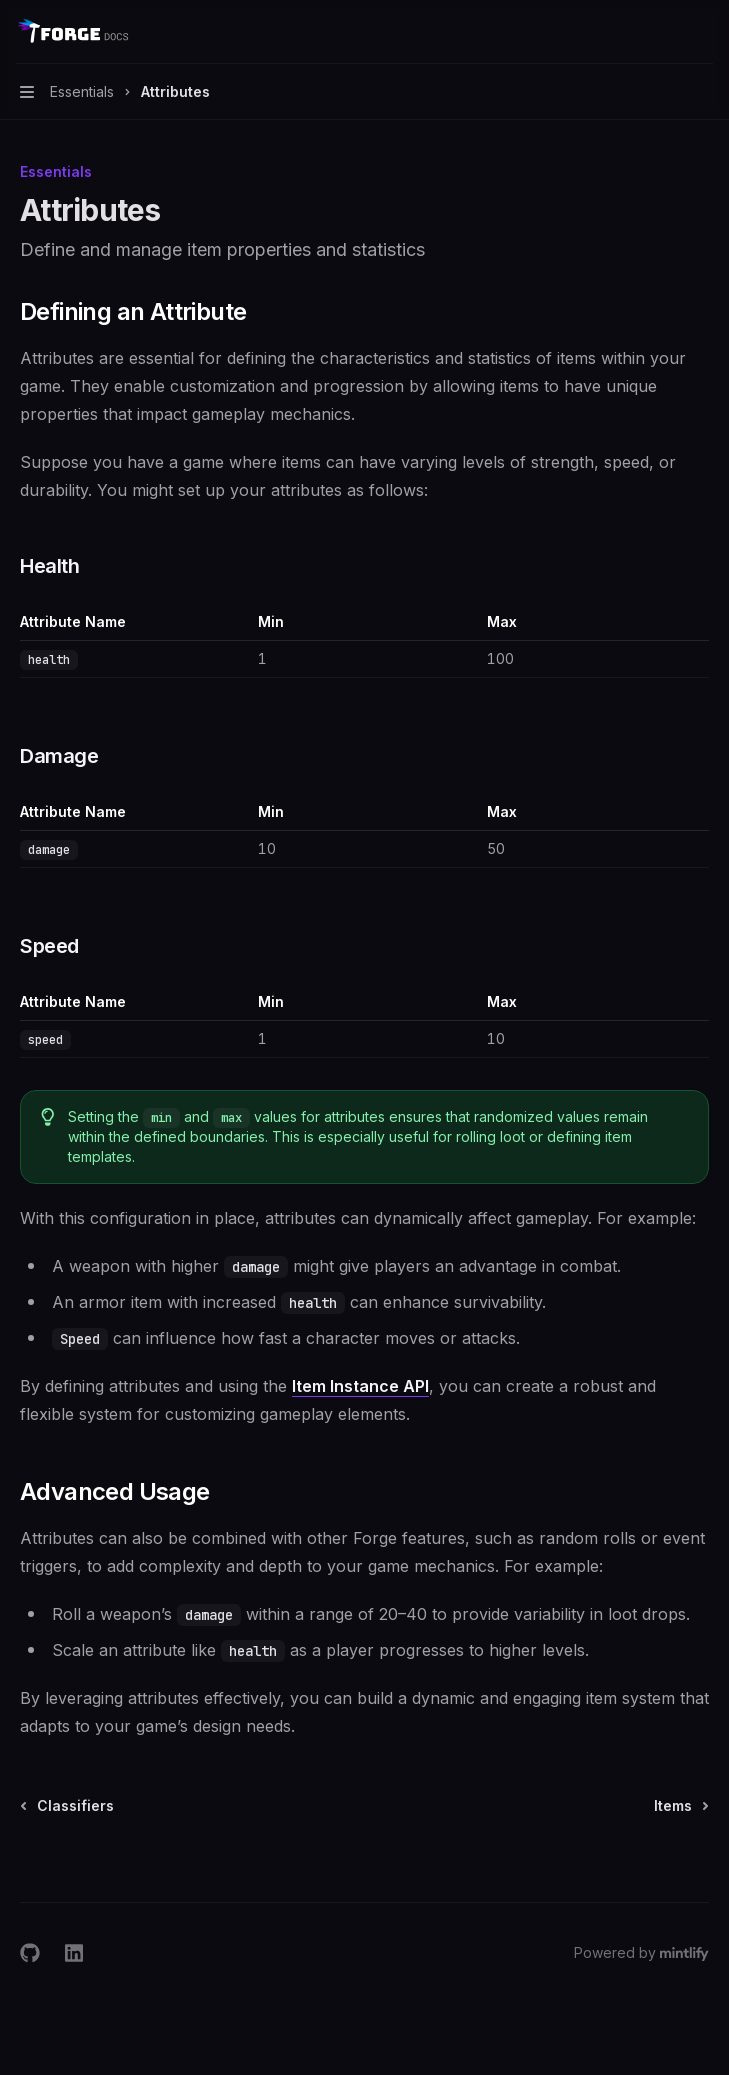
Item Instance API (360, 1386)
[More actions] (703, 32)
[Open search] (665, 32)
